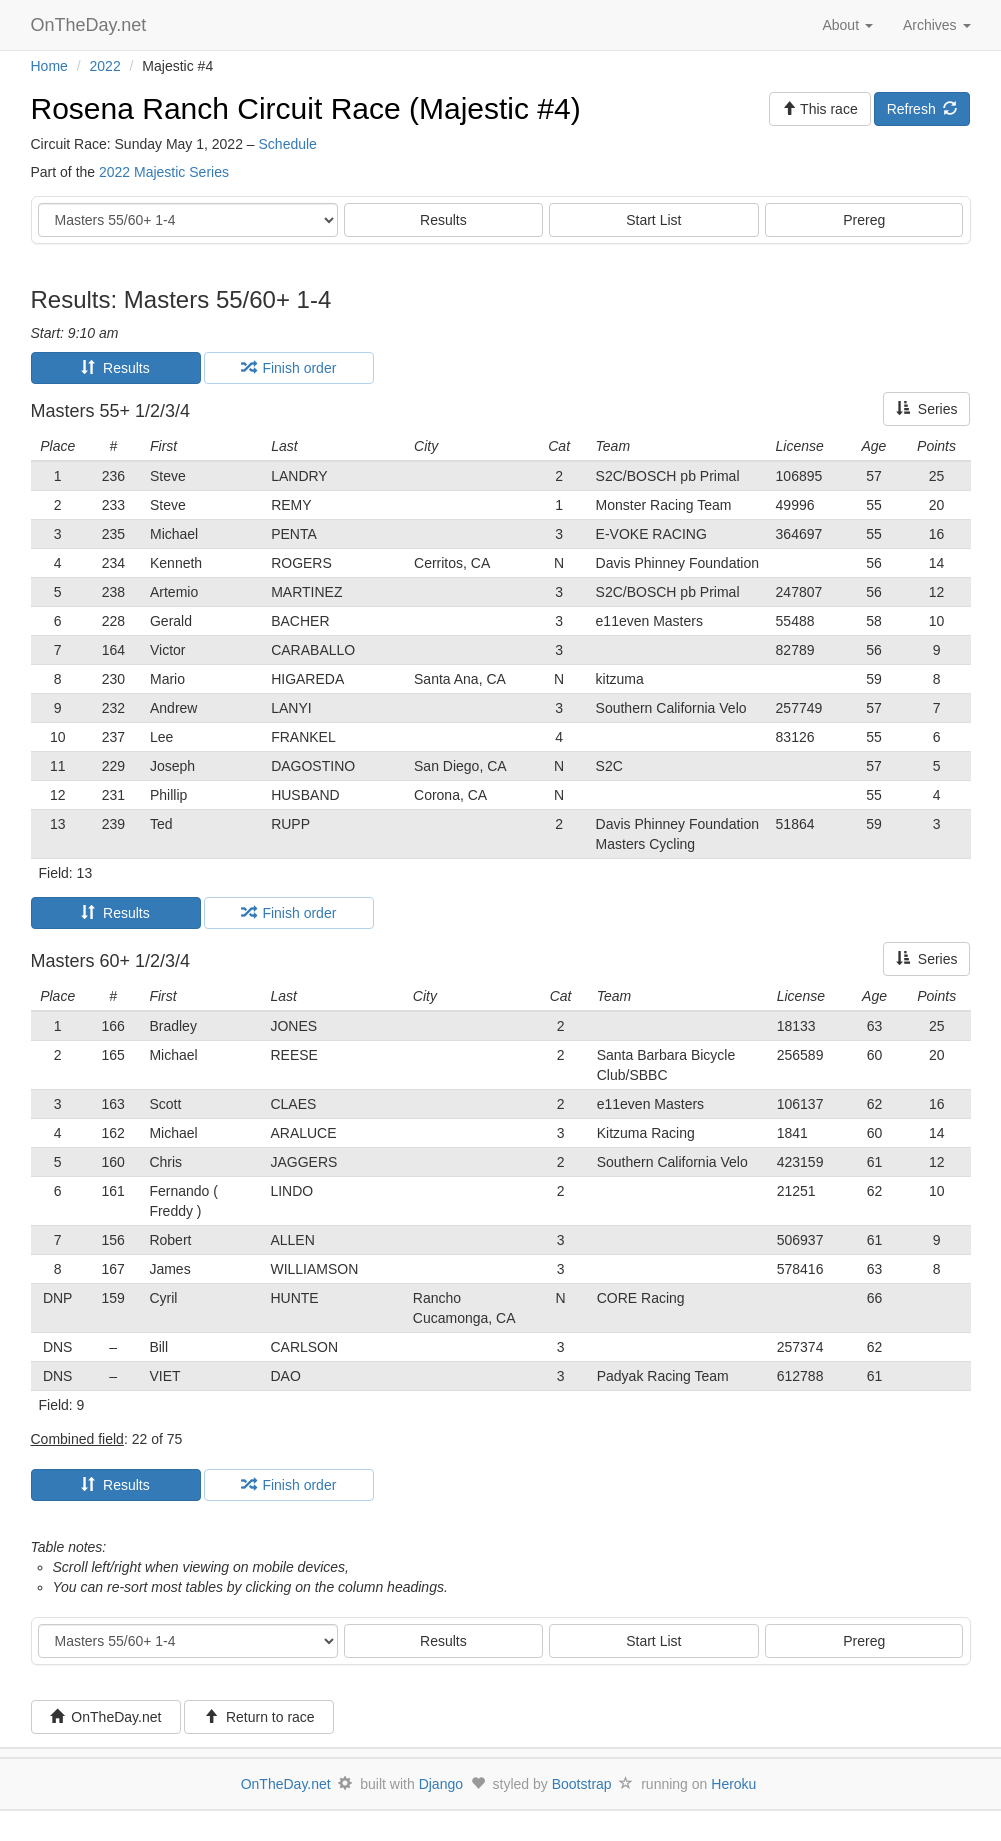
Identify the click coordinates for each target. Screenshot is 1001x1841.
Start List (653, 220)
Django (441, 1784)
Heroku (733, 1784)
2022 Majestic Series (164, 172)
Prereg (864, 220)
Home (49, 66)
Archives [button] (937, 25)
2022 (105, 66)
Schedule (288, 144)
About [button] (847, 25)
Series (926, 409)
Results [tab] (115, 368)
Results (443, 220)
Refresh (922, 109)
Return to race (259, 1717)
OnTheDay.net (91, 25)
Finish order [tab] (289, 368)
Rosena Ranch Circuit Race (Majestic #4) (306, 108)
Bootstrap (582, 1784)
